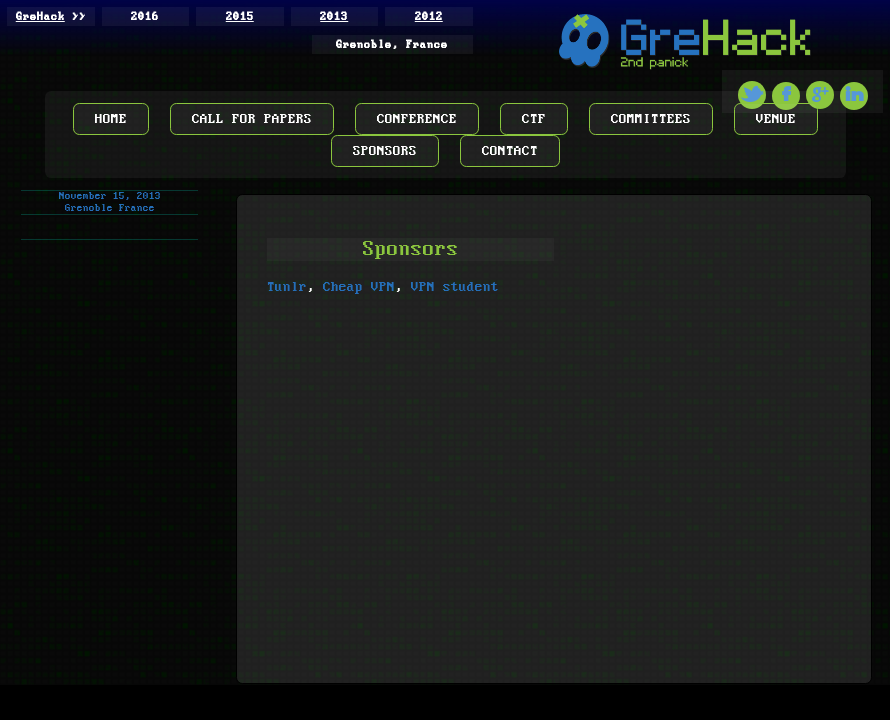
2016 (145, 17)
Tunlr (287, 287)
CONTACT (510, 151)
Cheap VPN (359, 287)
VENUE (776, 119)
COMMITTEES (651, 119)
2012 (429, 17)
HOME (111, 119)
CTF (534, 119)
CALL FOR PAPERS (252, 119)
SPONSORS (385, 151)
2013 (334, 17)
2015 (240, 17)
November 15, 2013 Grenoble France (110, 202)
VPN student (455, 287)
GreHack (40, 17)
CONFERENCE (417, 119)
